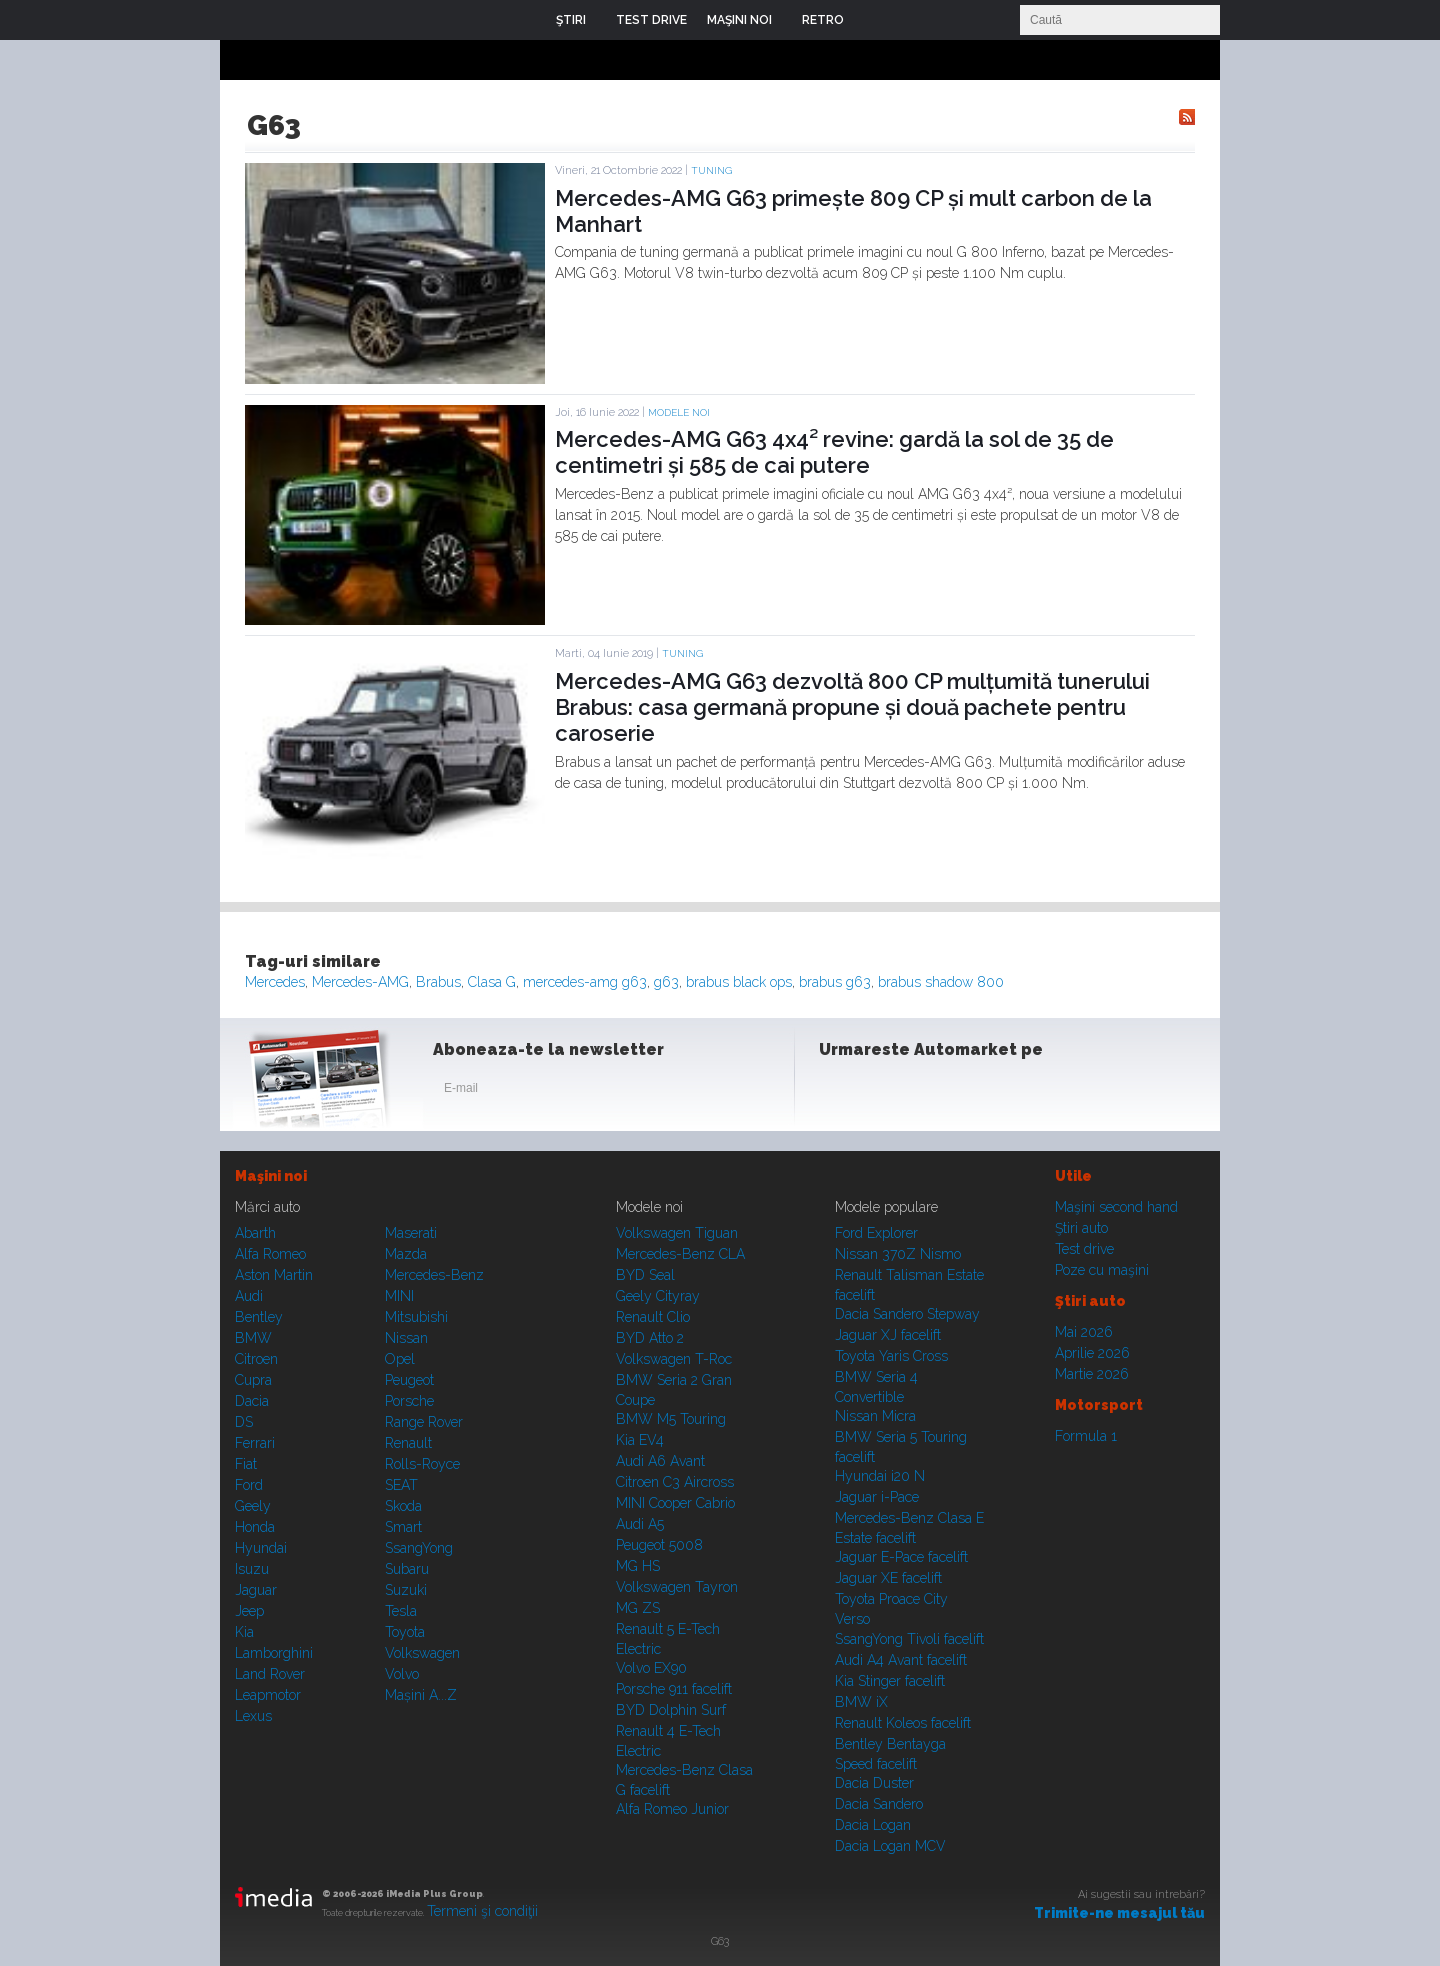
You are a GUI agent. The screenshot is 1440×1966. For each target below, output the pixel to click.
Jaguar (256, 1590)
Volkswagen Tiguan (677, 1233)
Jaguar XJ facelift (888, 1335)
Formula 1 (1086, 1436)
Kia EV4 (640, 1440)
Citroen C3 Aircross (675, 1482)
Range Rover (424, 1422)
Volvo (402, 1674)
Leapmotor (268, 1695)
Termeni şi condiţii (482, 1911)
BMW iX (861, 1702)
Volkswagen (422, 1653)
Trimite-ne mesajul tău (1119, 1913)
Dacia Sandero (879, 1804)
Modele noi (679, 412)
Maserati (411, 1233)
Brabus (438, 982)
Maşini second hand (1116, 1207)
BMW (253, 1338)
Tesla (401, 1611)
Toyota (405, 1632)
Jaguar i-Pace (877, 1497)
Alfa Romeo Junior (672, 1809)
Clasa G (492, 982)
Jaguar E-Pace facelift (901, 1557)
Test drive (1084, 1249)
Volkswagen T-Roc (674, 1359)
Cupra (253, 1380)
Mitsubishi (416, 1317)
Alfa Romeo (270, 1254)
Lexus (253, 1716)
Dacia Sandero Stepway (907, 1314)
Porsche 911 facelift (674, 1689)
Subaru (407, 1569)
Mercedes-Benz (434, 1275)
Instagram (888, 1092)
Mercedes (275, 982)
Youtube (937, 1092)
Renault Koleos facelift (903, 1723)
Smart (403, 1527)
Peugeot (409, 1380)
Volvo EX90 (651, 1668)
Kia (244, 1632)
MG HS (638, 1566)
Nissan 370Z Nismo (898, 1254)
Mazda (406, 1254)
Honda (255, 1527)
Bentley (259, 1317)
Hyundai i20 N (880, 1476)
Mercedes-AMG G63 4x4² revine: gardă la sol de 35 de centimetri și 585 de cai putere (834, 452)
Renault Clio (653, 1317)
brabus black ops (739, 982)
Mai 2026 (1084, 1332)
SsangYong (419, 1548)
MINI (399, 1296)
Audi (249, 1296)
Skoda (403, 1506)
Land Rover (270, 1674)
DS (244, 1422)
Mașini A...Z (421, 1695)
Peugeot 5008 (659, 1545)
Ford (249, 1485)
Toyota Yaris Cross (891, 1356)
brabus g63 (835, 982)
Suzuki (406, 1590)
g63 (666, 982)
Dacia (252, 1401)
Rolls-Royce (422, 1464)
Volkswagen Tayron (677, 1587)
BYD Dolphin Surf (671, 1710)
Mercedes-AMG (360, 982)
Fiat (246, 1464)
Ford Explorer (876, 1233)
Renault (408, 1443)
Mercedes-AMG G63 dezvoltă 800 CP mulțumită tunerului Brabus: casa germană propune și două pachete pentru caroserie (852, 707)
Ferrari (255, 1443)
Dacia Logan (873, 1825)
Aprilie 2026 (1092, 1353)
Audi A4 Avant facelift (901, 1660)
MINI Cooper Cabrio (675, 1503)
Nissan (406, 1338)
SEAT (401, 1485)
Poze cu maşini (1102, 1270)
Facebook (839, 1092)
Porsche (409, 1401)
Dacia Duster (874, 1783)
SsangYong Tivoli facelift (909, 1639)
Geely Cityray (658, 1296)
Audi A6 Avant (660, 1461)
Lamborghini (274, 1653)
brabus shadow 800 (941, 982)
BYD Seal (645, 1275)
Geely (253, 1506)
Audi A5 (640, 1524)
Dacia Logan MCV (890, 1846)
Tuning (711, 170)
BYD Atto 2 (650, 1338)
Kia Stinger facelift (890, 1681)
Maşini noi (271, 1176)
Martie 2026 (1092, 1374)
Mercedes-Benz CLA (680, 1254)
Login (874, 20)
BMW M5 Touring (671, 1419)
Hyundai (261, 1548)
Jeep (249, 1611)
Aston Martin (274, 1275)
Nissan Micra (875, 1416)
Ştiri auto (1081, 1228)
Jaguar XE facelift (888, 1578)
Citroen (256, 1359)
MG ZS (638, 1608)
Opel (400, 1359)
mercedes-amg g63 (585, 982)
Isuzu (252, 1569)
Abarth (255, 1233)
